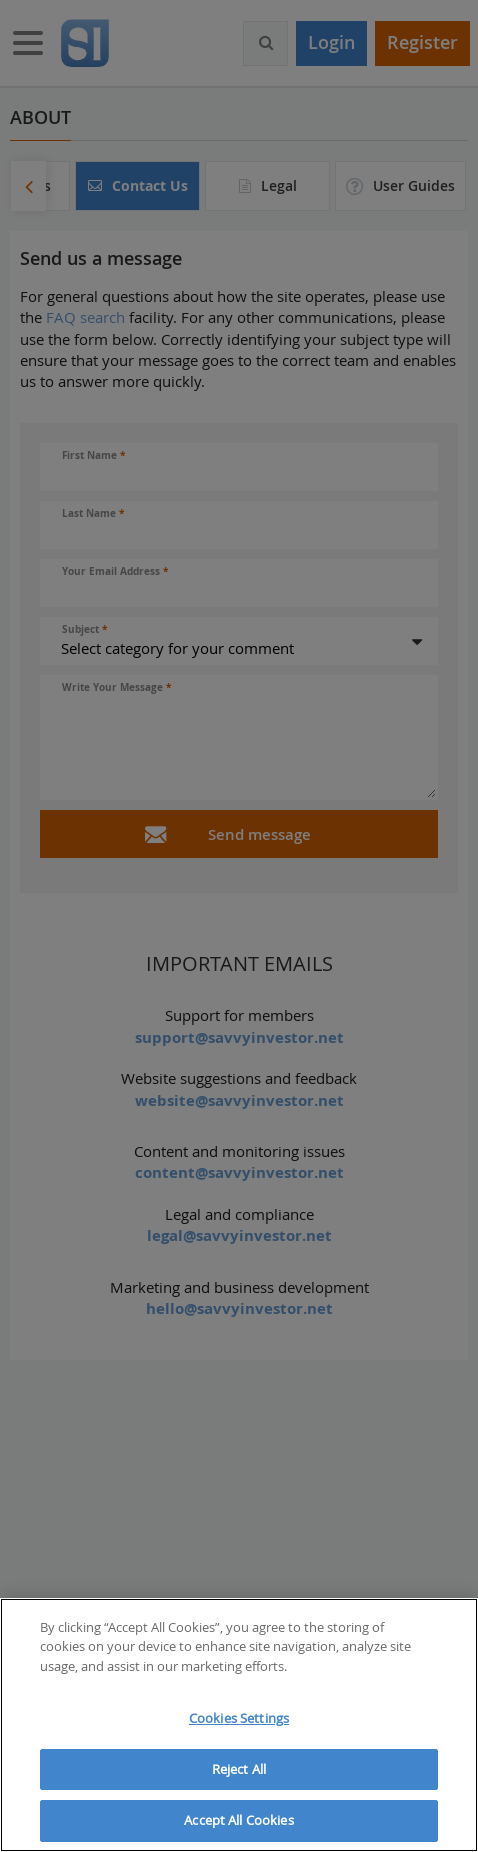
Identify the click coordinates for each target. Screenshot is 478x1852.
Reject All (239, 1769)
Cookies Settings (239, 1718)
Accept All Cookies (238, 1820)
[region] (239, 1725)
